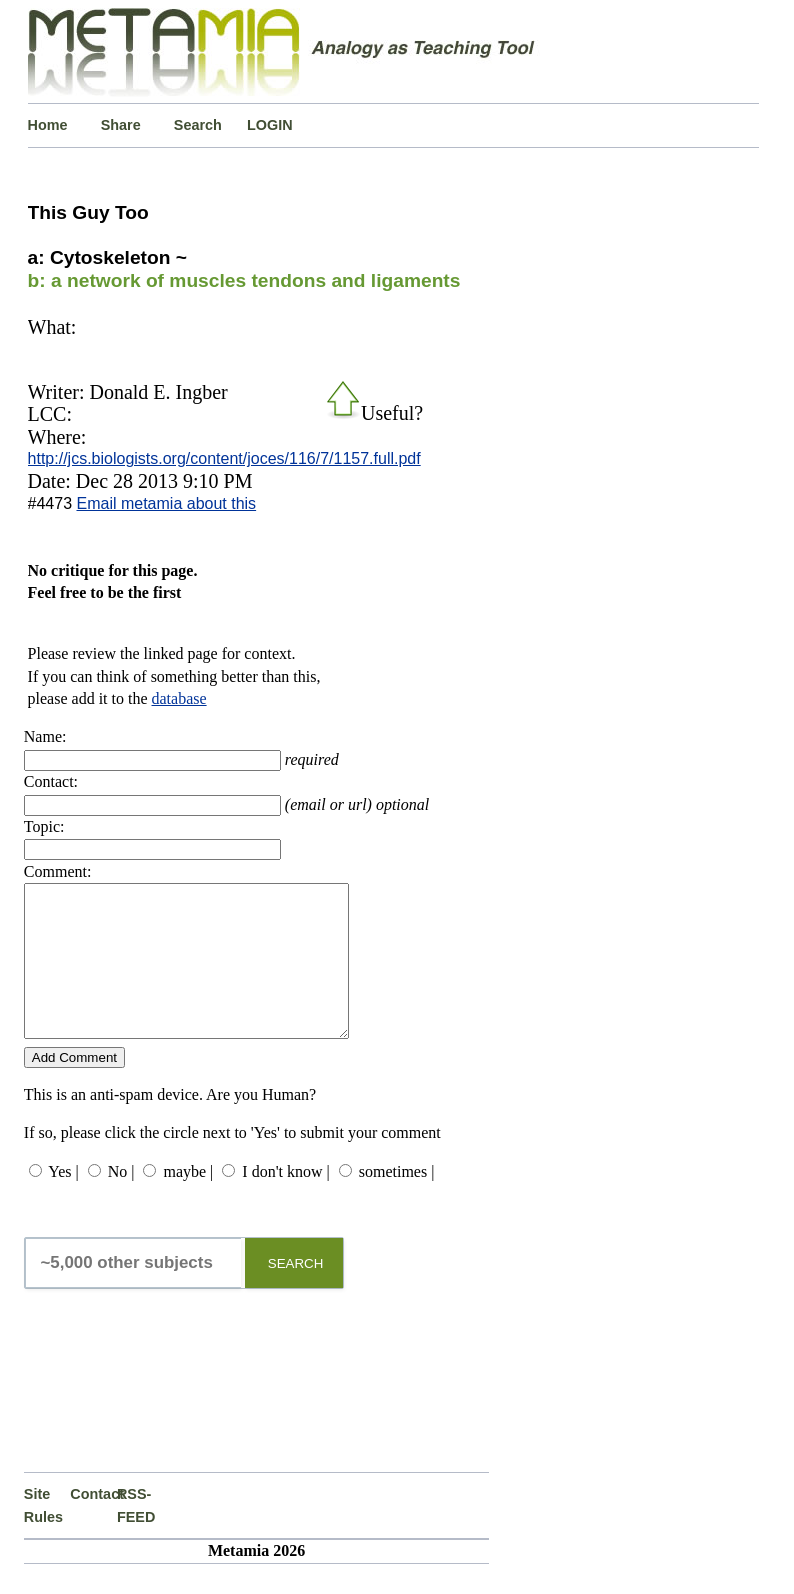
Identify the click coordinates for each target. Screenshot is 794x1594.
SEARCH (296, 1293)
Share (121, 125)
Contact (93, 1524)
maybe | (188, 1201)
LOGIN (270, 125)
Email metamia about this (166, 503)
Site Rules (43, 1535)
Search (198, 125)
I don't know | (285, 1201)
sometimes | (397, 1201)
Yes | (63, 1201)
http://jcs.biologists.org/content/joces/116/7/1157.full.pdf (224, 458)
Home (48, 125)
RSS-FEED (136, 1535)
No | (121, 1201)
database (179, 698)
